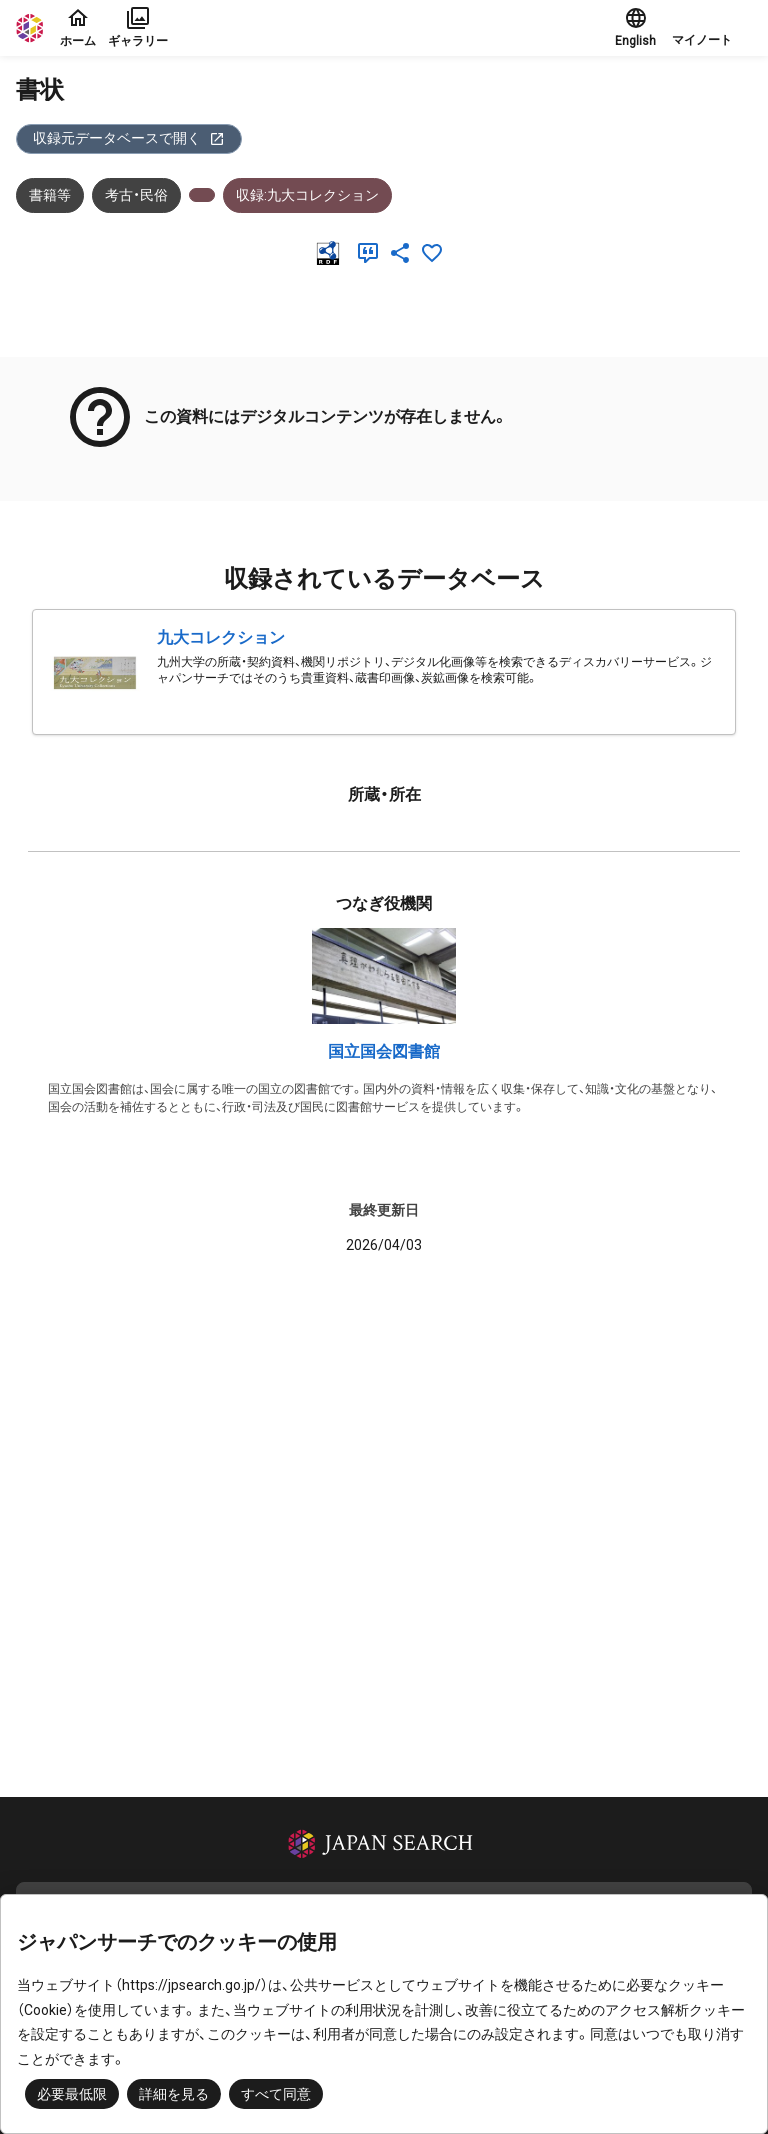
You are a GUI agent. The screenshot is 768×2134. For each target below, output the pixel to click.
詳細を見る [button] (174, 2094)
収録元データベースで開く (129, 138)
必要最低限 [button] (72, 2094)
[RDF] (332, 253)
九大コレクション (221, 637)
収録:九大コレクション (307, 195)
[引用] (372, 253)
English (635, 27)
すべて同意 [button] (276, 2094)
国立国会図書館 (384, 1051)
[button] (712, 28)
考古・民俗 (136, 195)
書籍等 (50, 195)
